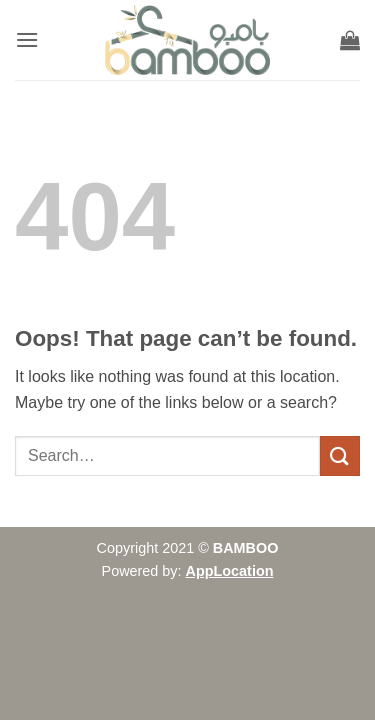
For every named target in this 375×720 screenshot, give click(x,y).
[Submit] (340, 455)
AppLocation (230, 571)
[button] (27, 39)
